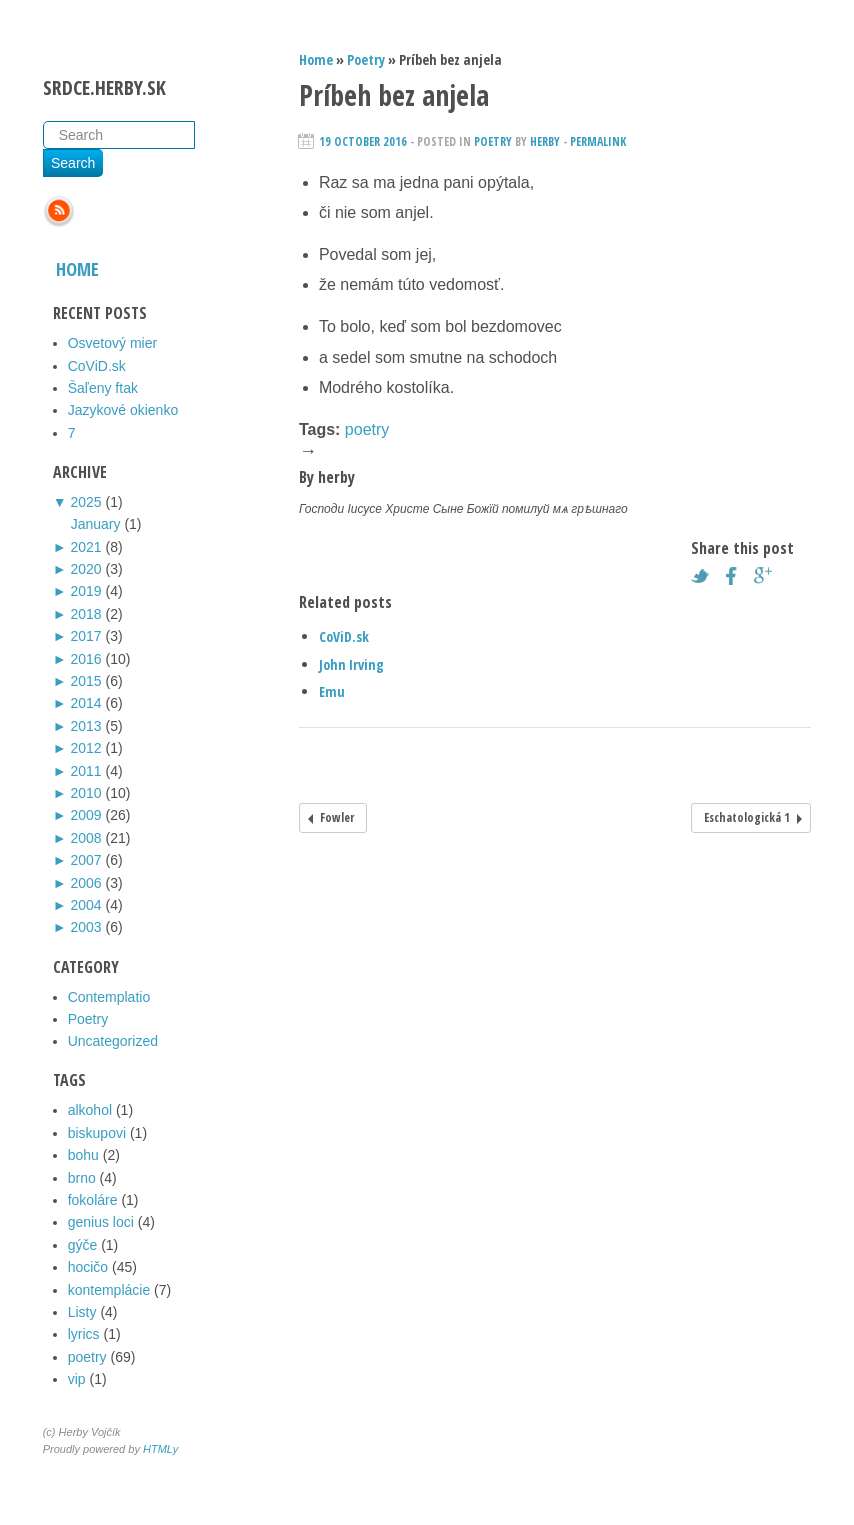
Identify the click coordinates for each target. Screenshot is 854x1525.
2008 (85, 838)
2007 (85, 860)
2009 (85, 815)
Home (77, 269)
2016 (85, 659)
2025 (85, 502)
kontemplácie (109, 1290)
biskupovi (97, 1133)
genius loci (101, 1222)
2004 (85, 905)
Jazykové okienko (123, 410)
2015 (85, 681)
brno (82, 1178)
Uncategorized (113, 1041)
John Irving (351, 664)
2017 (85, 636)
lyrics (84, 1334)
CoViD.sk (97, 366)
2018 (85, 614)
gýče (83, 1245)
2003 (85, 927)
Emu (332, 691)
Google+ (768, 576)
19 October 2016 (363, 141)
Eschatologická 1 (747, 817)
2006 (85, 883)
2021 (85, 547)
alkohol (90, 1110)
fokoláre (93, 1200)
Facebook (737, 576)
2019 (85, 591)
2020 (85, 569)
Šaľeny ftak (103, 388)
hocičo (88, 1267)
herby (545, 141)
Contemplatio (109, 997)
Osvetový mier (112, 343)
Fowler (337, 817)
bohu (83, 1155)
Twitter (705, 576)
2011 (85, 771)
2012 (85, 748)
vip (77, 1379)
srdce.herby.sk (104, 87)
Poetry (88, 1019)
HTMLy (160, 1449)
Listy (82, 1312)
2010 (85, 793)
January (96, 524)
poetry (87, 1357)
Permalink (598, 141)
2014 (85, 703)
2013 (85, 726)
